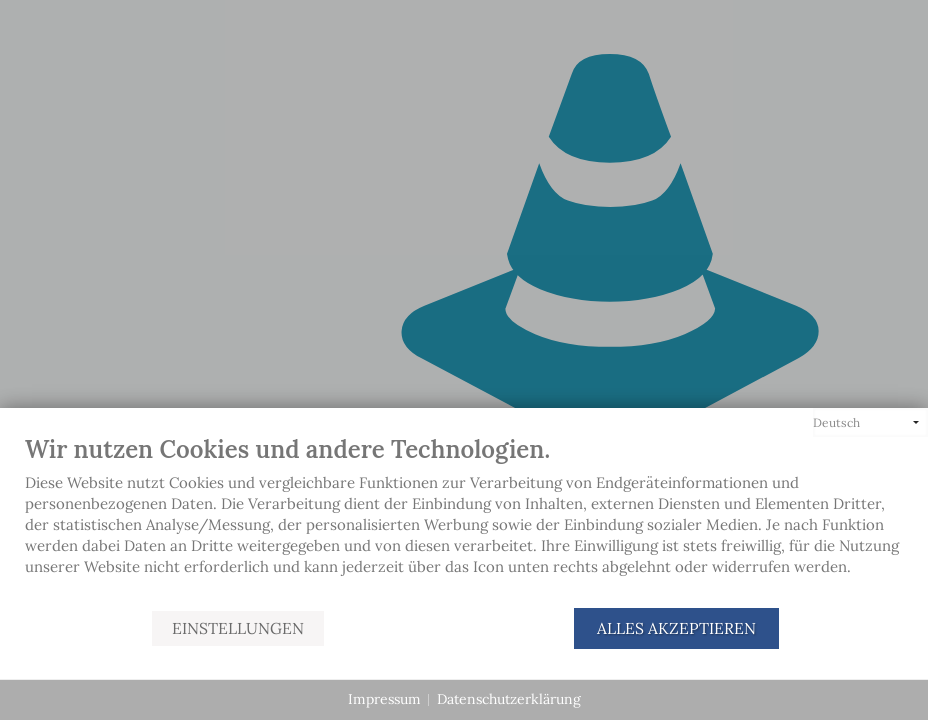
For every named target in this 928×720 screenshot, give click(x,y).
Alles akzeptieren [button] (676, 628)
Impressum (384, 699)
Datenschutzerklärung (509, 699)
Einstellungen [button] (238, 628)
